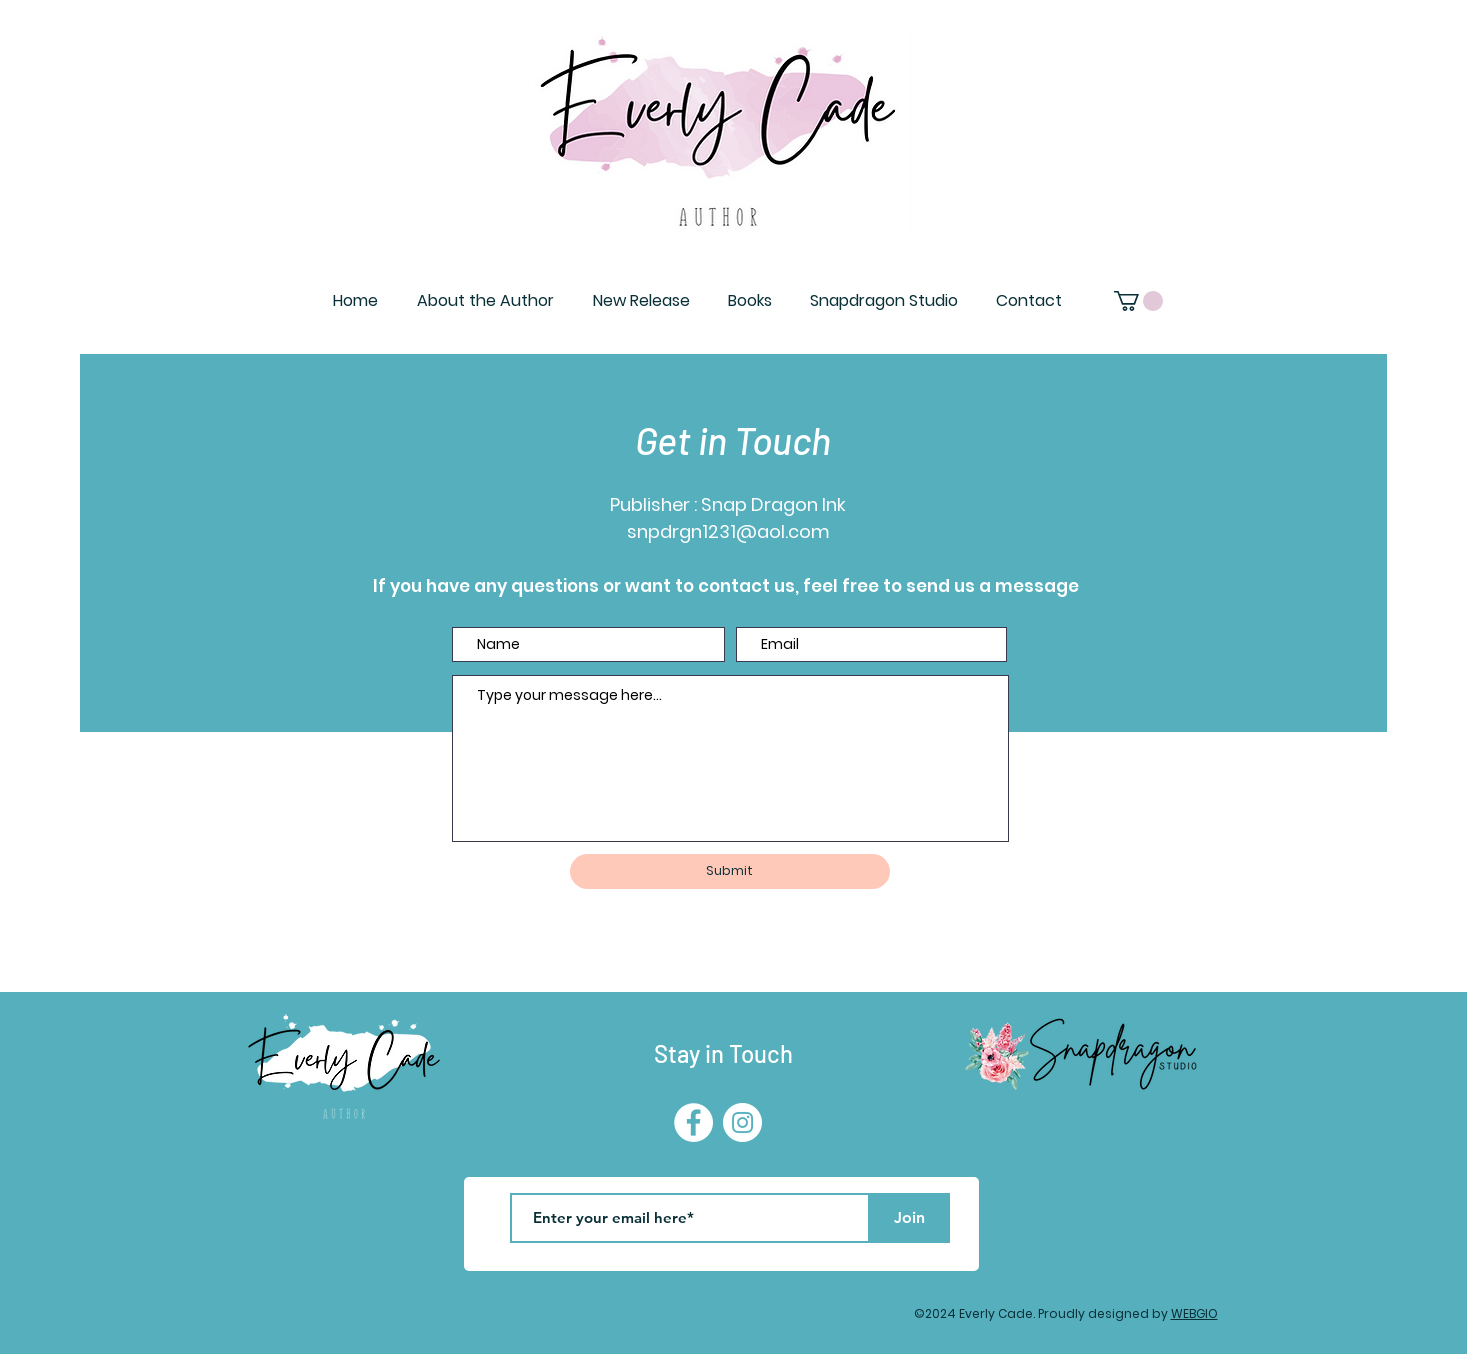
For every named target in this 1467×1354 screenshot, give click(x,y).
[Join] (910, 1218)
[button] (1138, 301)
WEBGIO (1194, 1313)
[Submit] (730, 871)
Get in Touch (733, 440)
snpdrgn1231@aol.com (728, 531)
